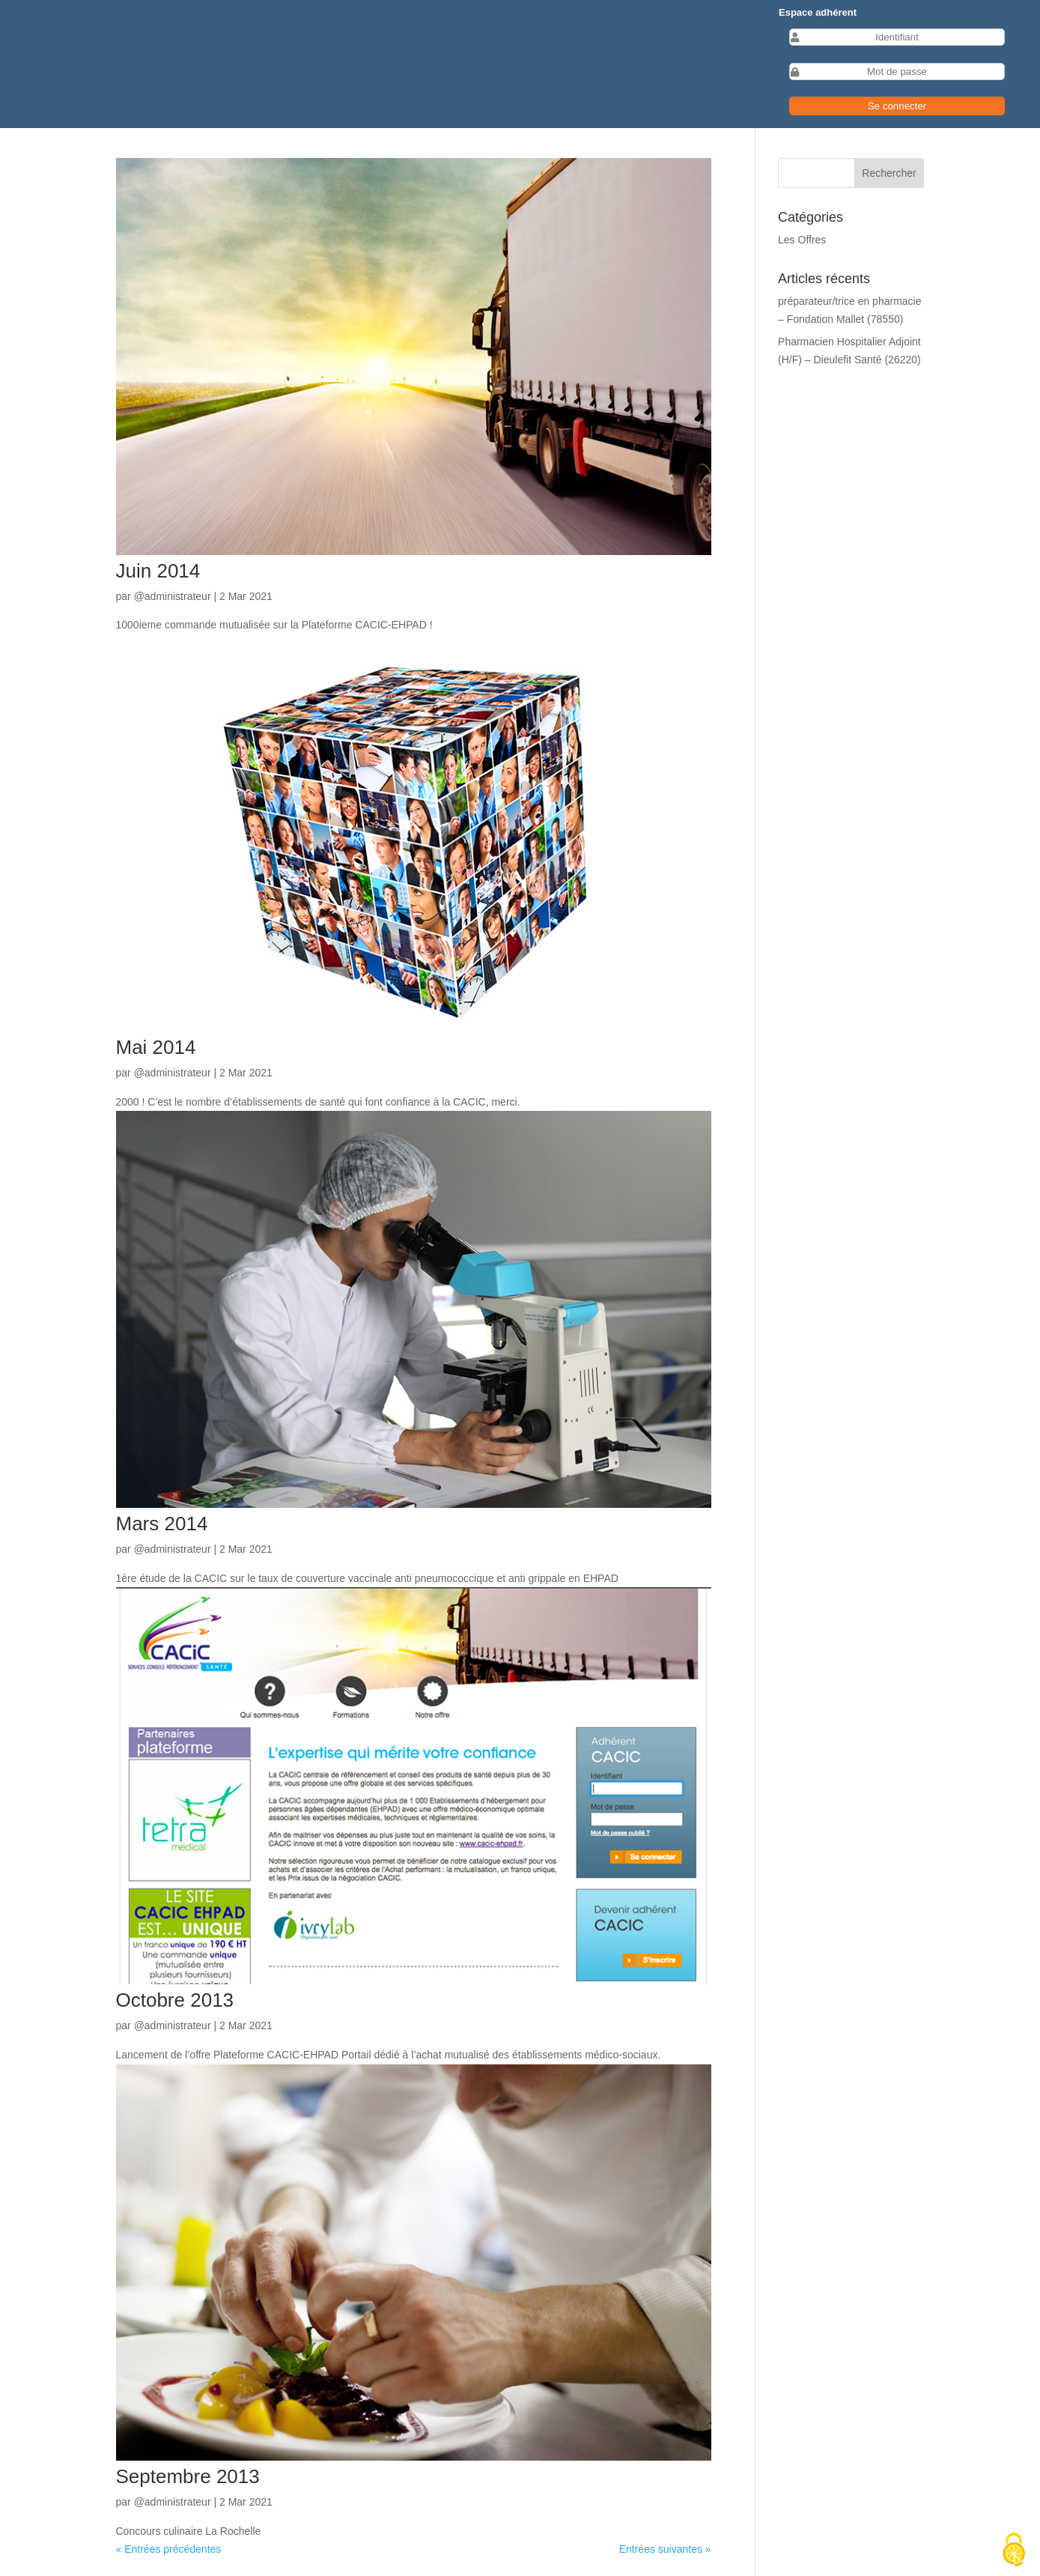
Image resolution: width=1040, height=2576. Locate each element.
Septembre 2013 (188, 2476)
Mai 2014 (156, 1047)
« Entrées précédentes (169, 2549)
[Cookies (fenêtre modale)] (1014, 2550)
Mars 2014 (162, 1523)
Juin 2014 (158, 571)
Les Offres (802, 240)
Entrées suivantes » (665, 2549)
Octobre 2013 (175, 2000)
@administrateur (172, 596)
